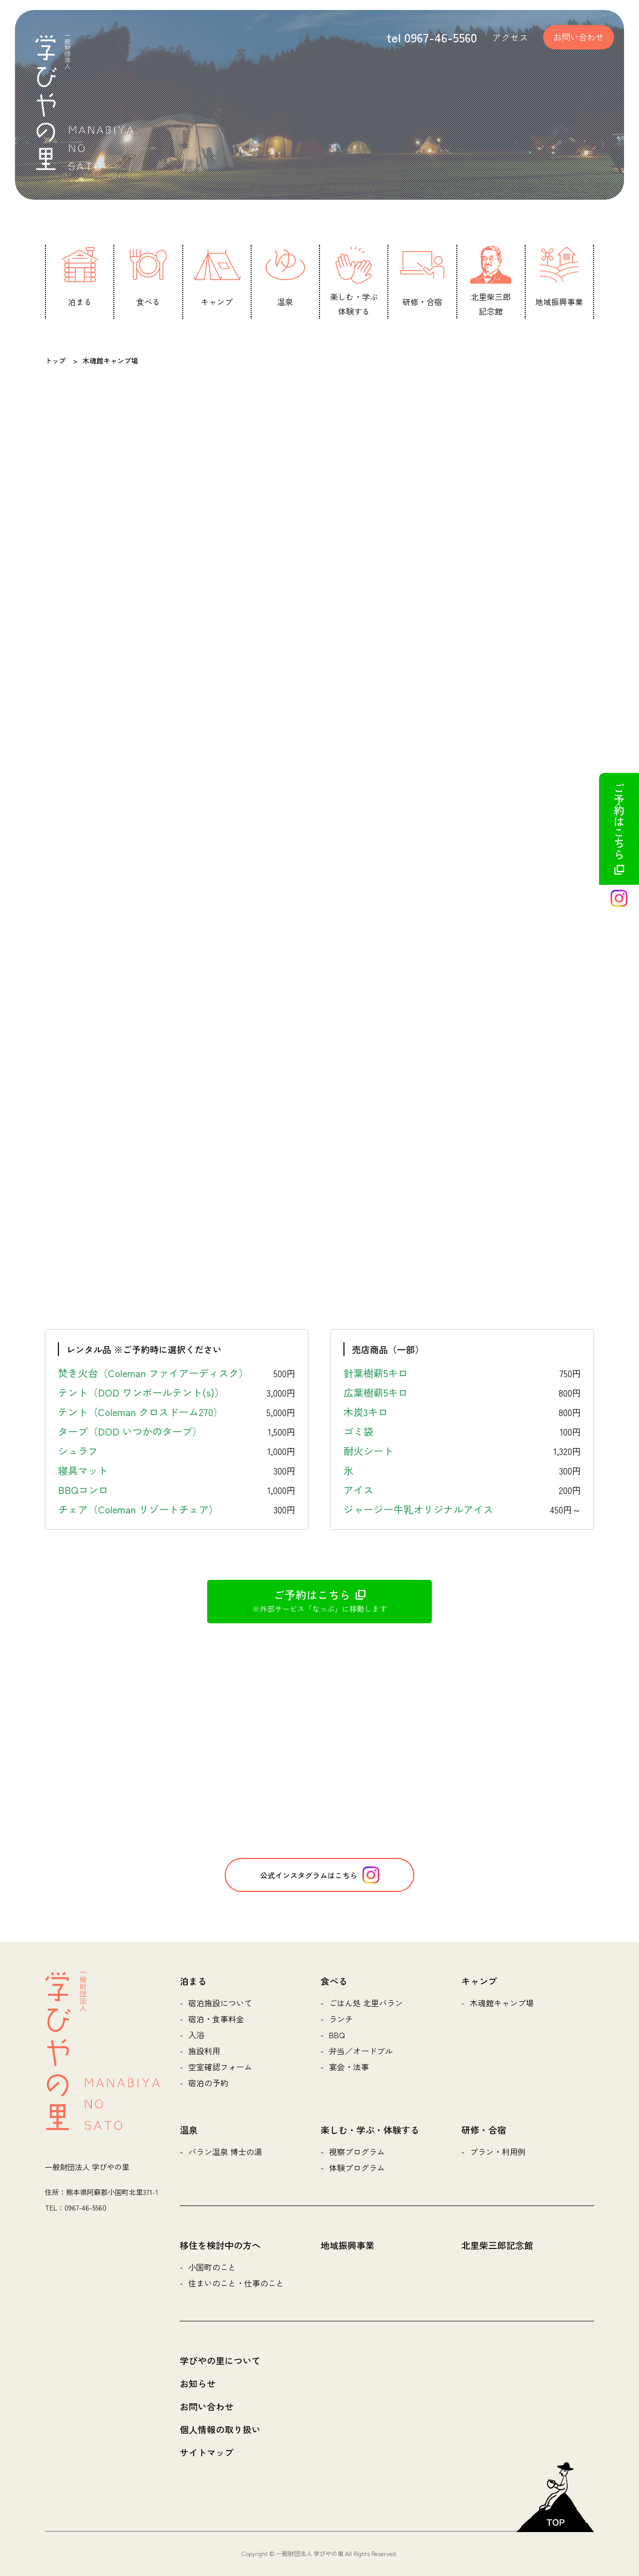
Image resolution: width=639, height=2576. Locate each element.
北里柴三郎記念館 (497, 2244)
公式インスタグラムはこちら (319, 1874)
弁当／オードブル (361, 2051)
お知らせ (198, 2383)
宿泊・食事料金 (216, 2019)
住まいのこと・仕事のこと (236, 2283)
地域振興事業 (347, 2244)
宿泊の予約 (208, 2083)
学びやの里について (220, 2360)
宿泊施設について (220, 2003)
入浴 (196, 2035)
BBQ (337, 2035)
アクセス (510, 36)
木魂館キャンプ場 (502, 2003)
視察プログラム (357, 2152)
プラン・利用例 (498, 2152)
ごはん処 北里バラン (366, 2003)
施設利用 (204, 2051)
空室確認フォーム (220, 2067)
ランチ (341, 2019)
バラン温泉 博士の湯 (225, 2152)
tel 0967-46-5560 (431, 37)
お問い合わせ (578, 36)
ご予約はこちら (619, 829)
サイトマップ (207, 2452)
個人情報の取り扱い (220, 2429)
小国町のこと (212, 2267)
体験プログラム (357, 2168)
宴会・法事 (349, 2067)
